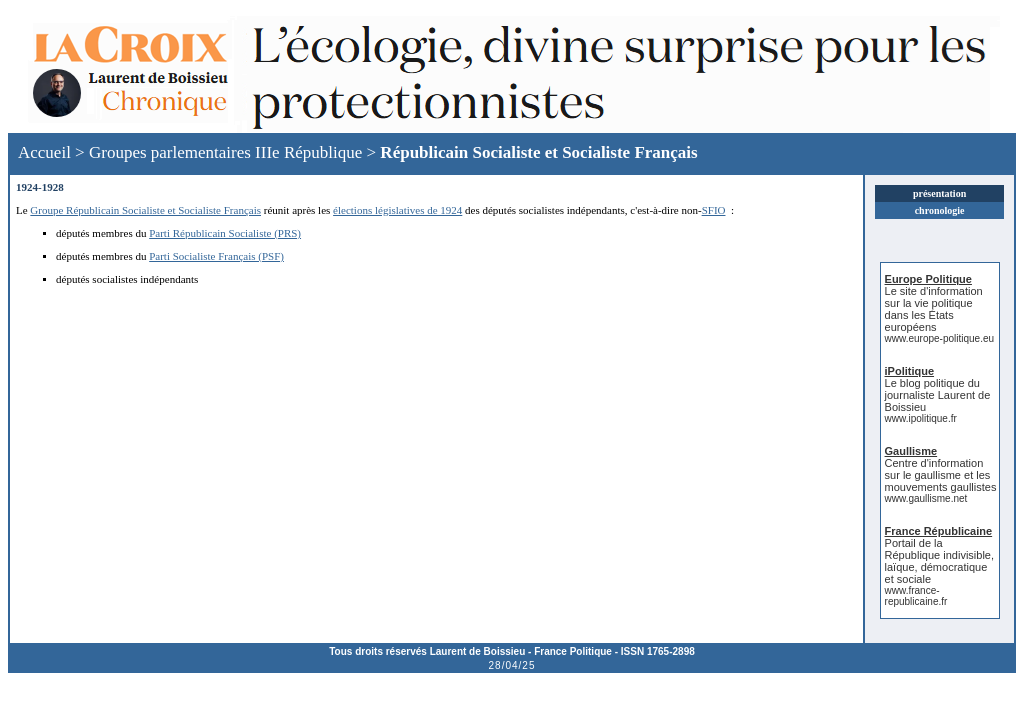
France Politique (573, 651)
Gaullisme (911, 451)
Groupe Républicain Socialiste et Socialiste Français (145, 210)
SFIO (714, 210)
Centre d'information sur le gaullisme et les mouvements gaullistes (941, 475)
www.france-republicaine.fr (916, 596)
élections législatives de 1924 (397, 210)
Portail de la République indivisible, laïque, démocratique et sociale (939, 561)
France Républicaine (939, 531)
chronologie (940, 210)
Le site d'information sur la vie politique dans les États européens (934, 309)
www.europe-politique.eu (940, 338)
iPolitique (910, 371)
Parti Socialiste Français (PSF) (216, 256)
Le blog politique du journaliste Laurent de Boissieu (938, 395)
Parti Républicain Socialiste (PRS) (225, 233)
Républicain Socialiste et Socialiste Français (538, 152)
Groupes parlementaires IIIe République (225, 152)
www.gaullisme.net (926, 498)
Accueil (44, 152)
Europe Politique (928, 279)
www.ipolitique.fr (921, 418)
